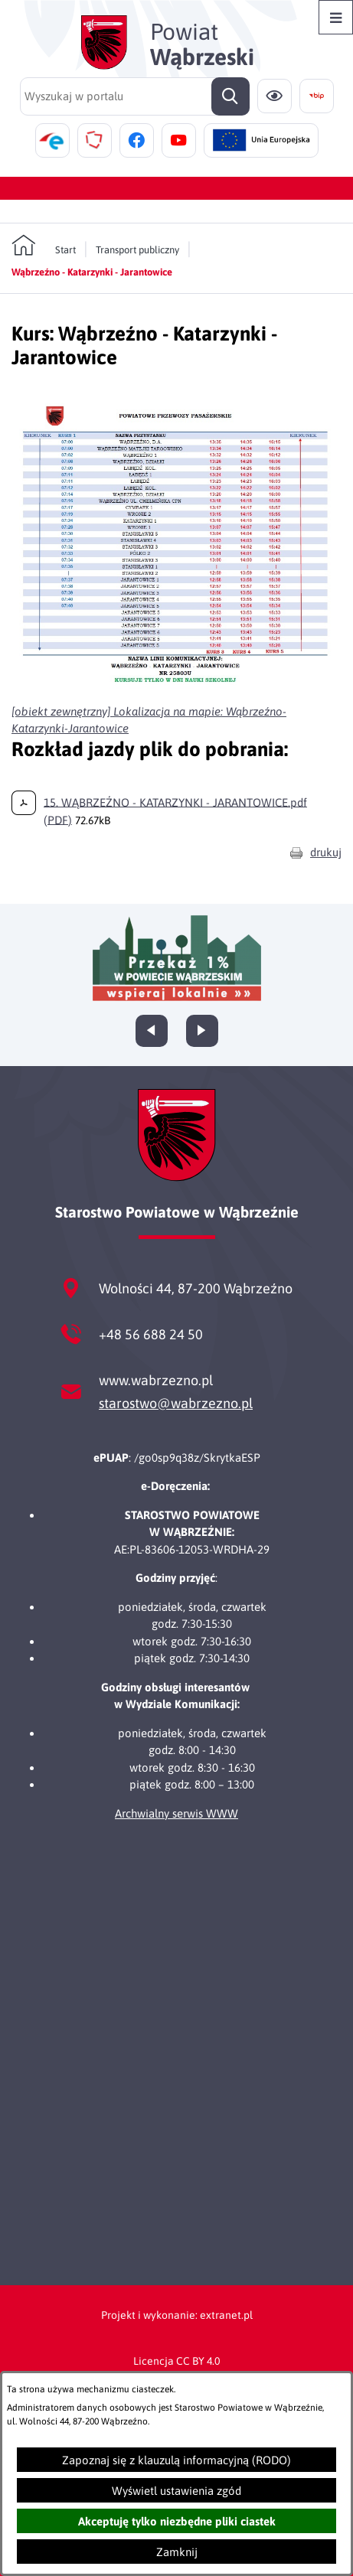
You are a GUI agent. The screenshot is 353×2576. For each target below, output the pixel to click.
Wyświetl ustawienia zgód (176, 2490)
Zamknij (177, 2551)
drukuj (326, 852)
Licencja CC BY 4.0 (176, 2361)
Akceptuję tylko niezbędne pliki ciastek (177, 2521)
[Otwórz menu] (336, 17)
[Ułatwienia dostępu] (274, 96)
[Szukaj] (230, 96)
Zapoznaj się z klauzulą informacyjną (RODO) (176, 2460)
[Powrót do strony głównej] (43, 245)
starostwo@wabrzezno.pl (176, 1403)
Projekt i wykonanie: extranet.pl (177, 2315)
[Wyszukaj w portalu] (135, 96)
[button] (176, 686)
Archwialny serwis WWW (176, 1813)
